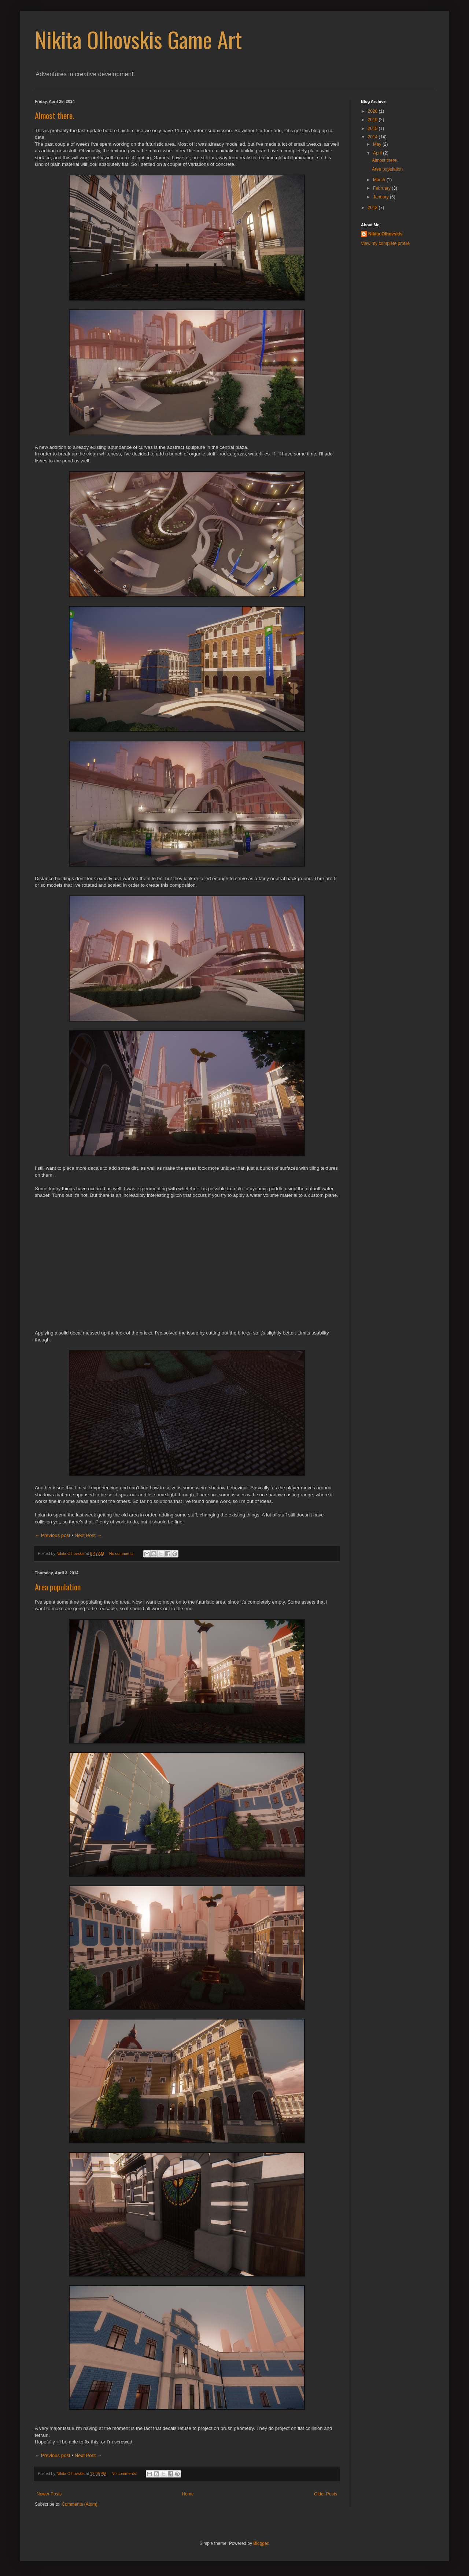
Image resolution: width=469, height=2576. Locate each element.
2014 (373, 136)
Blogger (260, 2543)
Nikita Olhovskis (385, 234)
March (380, 179)
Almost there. (54, 115)
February (382, 188)
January (381, 197)
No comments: (122, 1553)
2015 (373, 128)
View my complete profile (385, 243)
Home (188, 2494)
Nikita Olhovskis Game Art (138, 39)
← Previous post (52, 1535)
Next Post (88, 1535)
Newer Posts (49, 2494)
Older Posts (325, 2494)
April (378, 153)
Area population (58, 1587)
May (378, 144)
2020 (373, 111)
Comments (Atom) (79, 2504)
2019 (373, 119)
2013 (373, 207)
